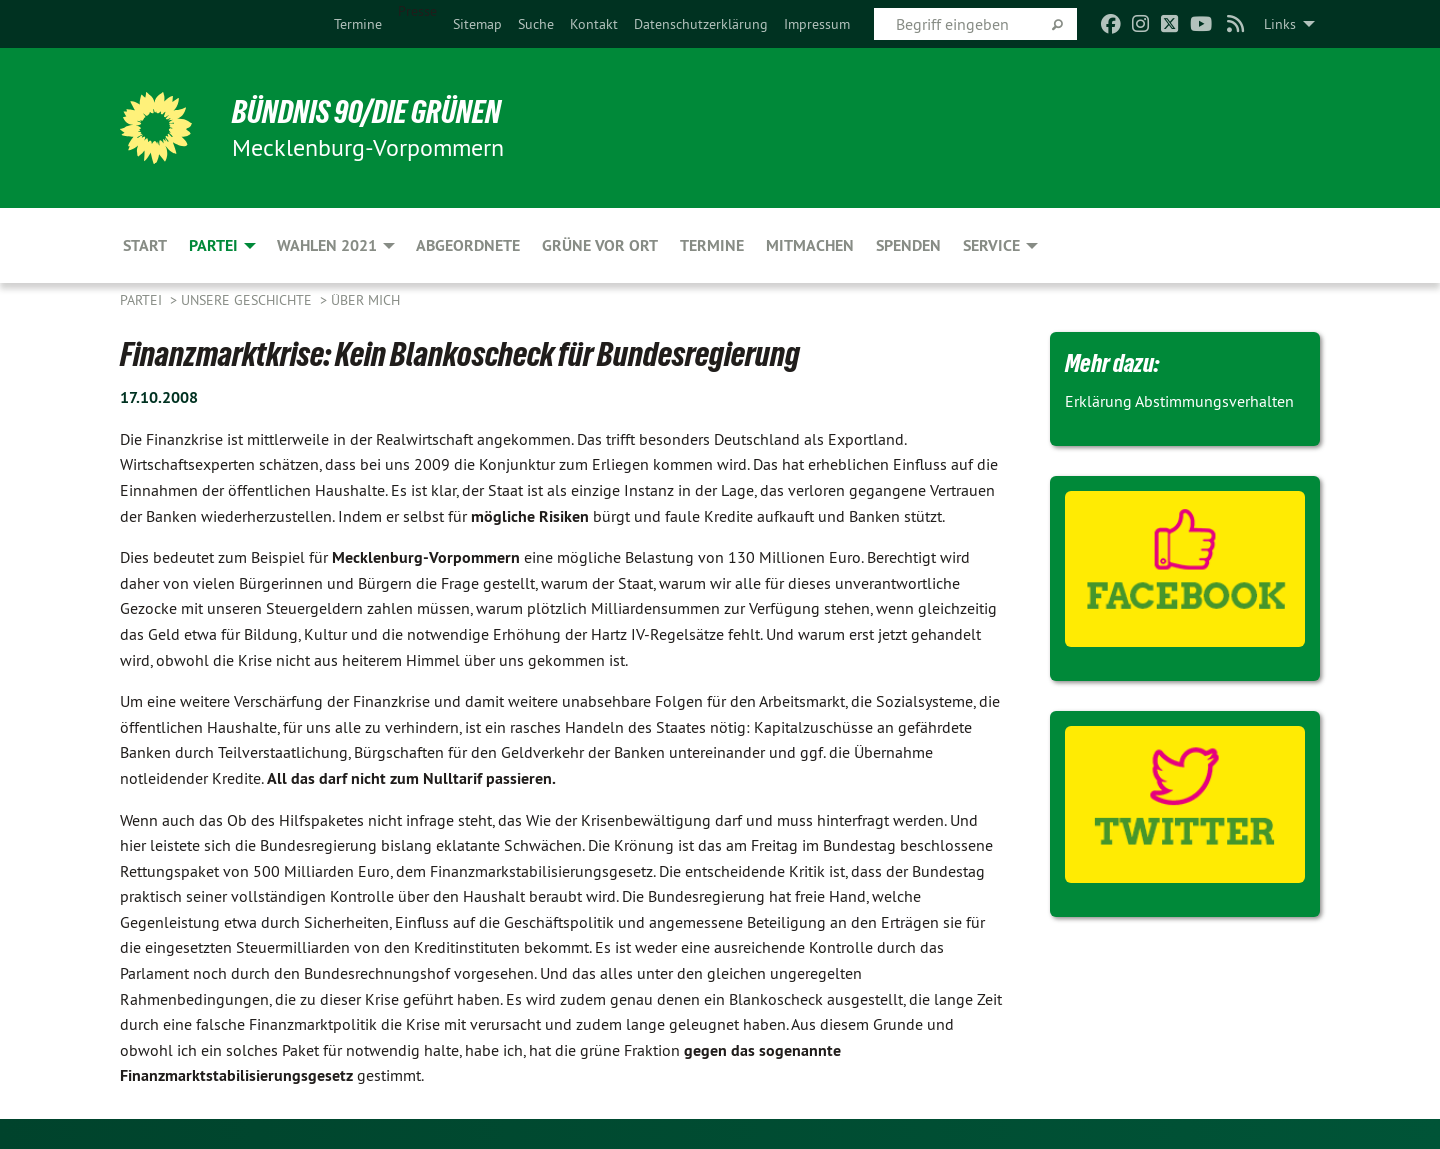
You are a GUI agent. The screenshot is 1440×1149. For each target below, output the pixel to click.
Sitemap (477, 24)
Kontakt (594, 24)
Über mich (365, 300)
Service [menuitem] (991, 245)
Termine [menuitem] (712, 245)
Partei (143, 300)
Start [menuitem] (145, 245)
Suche (536, 24)
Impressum (817, 24)
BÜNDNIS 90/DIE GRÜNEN (366, 112)
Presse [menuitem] (417, 11)
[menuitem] (358, 24)
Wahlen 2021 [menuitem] (327, 245)
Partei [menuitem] (213, 245)
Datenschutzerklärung (701, 24)
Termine (358, 24)
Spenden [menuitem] (908, 245)
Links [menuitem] (1280, 24)
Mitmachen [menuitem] (810, 245)
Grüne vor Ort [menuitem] (600, 245)
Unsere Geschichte (248, 300)
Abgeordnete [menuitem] (468, 245)
